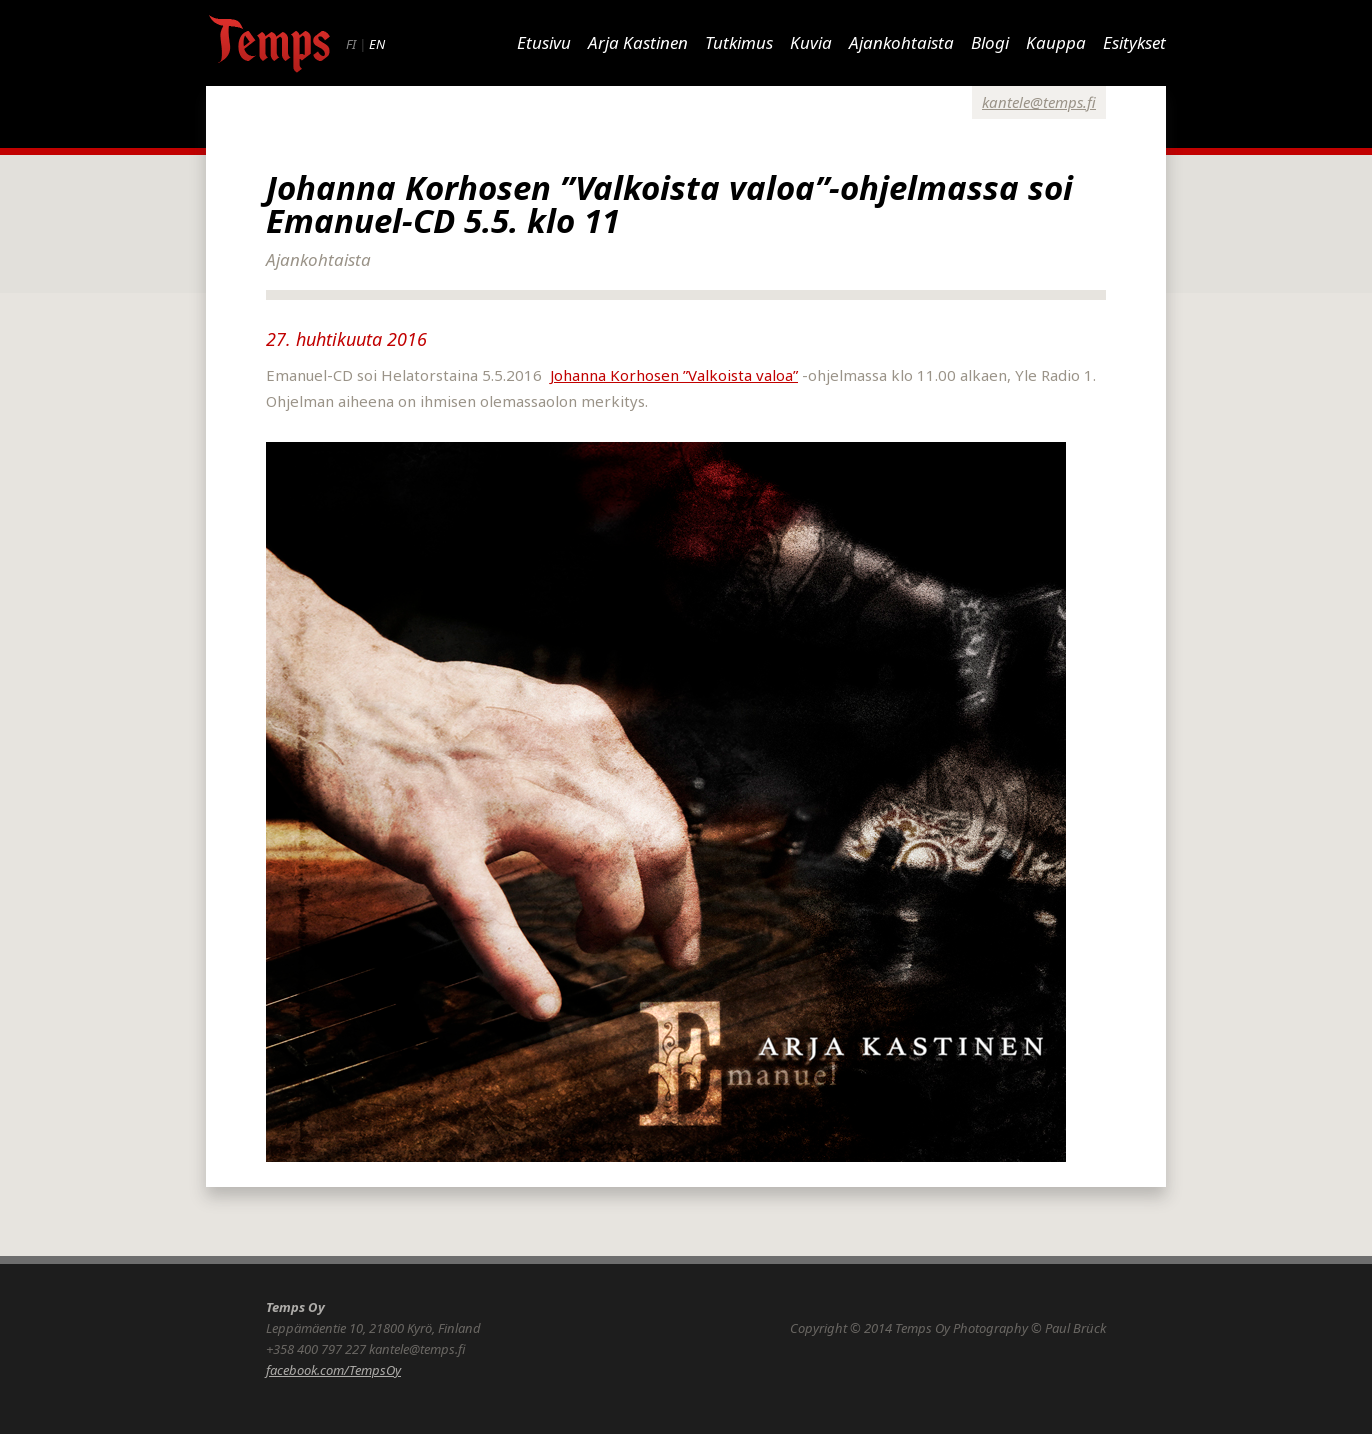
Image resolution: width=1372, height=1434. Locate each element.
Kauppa (1056, 42)
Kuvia (811, 42)
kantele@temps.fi (1039, 102)
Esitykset (1134, 42)
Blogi (990, 42)
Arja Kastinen (638, 42)
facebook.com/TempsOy (333, 1370)
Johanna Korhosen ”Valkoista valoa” (674, 375)
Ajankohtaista (901, 42)
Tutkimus (739, 42)
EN (377, 44)
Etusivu (544, 42)
